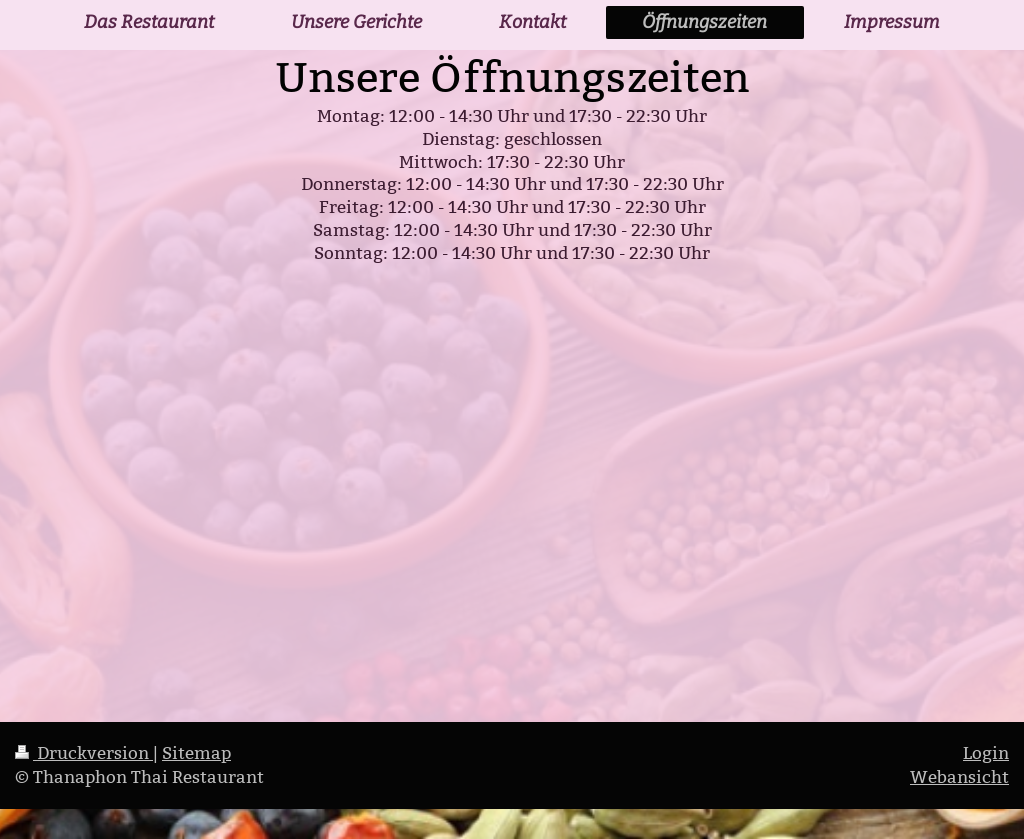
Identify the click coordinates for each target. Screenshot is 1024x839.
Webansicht (959, 777)
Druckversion (84, 753)
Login (986, 753)
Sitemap (196, 753)
